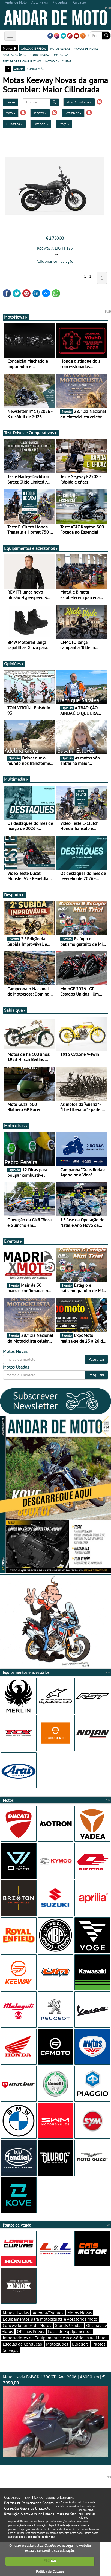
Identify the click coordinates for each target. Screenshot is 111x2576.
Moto (11, 113)
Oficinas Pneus (30, 2331)
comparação (35, 68)
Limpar (10, 102)
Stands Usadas (68, 2325)
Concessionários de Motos (27, 2325)
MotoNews (16, 317)
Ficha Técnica (32, 2497)
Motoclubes (57, 2344)
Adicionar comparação (55, 261)
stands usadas (40, 54)
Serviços (10, 2350)
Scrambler (73, 113)
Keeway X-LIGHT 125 (55, 248)
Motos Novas (79, 2312)
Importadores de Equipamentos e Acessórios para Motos (55, 2337)
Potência (40, 124)
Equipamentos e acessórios (31, 548)
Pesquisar (96, 1359)
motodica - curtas (58, 61)
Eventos (13, 1241)
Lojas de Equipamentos (69, 2331)
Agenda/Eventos (48, 2312)
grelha (18, 68)
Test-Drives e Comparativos (30, 432)
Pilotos (99, 2344)
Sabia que (15, 1010)
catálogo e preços (33, 48)
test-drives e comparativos (22, 61)
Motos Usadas (16, 2312)
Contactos (12, 2497)
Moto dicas (16, 1125)
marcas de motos (86, 48)
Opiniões (14, 663)
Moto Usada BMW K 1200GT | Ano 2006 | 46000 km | (55, 2415)
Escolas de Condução (22, 2344)
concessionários (14, 54)
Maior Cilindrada (79, 102)
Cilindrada (14, 124)
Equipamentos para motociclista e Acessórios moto (50, 2319)
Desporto (14, 894)
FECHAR (50, 2561)
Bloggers (80, 2344)
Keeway (40, 113)
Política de (50, 2571)
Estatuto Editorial (59, 2497)
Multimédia (16, 779)
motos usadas (60, 48)
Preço (64, 124)
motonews (61, 54)
